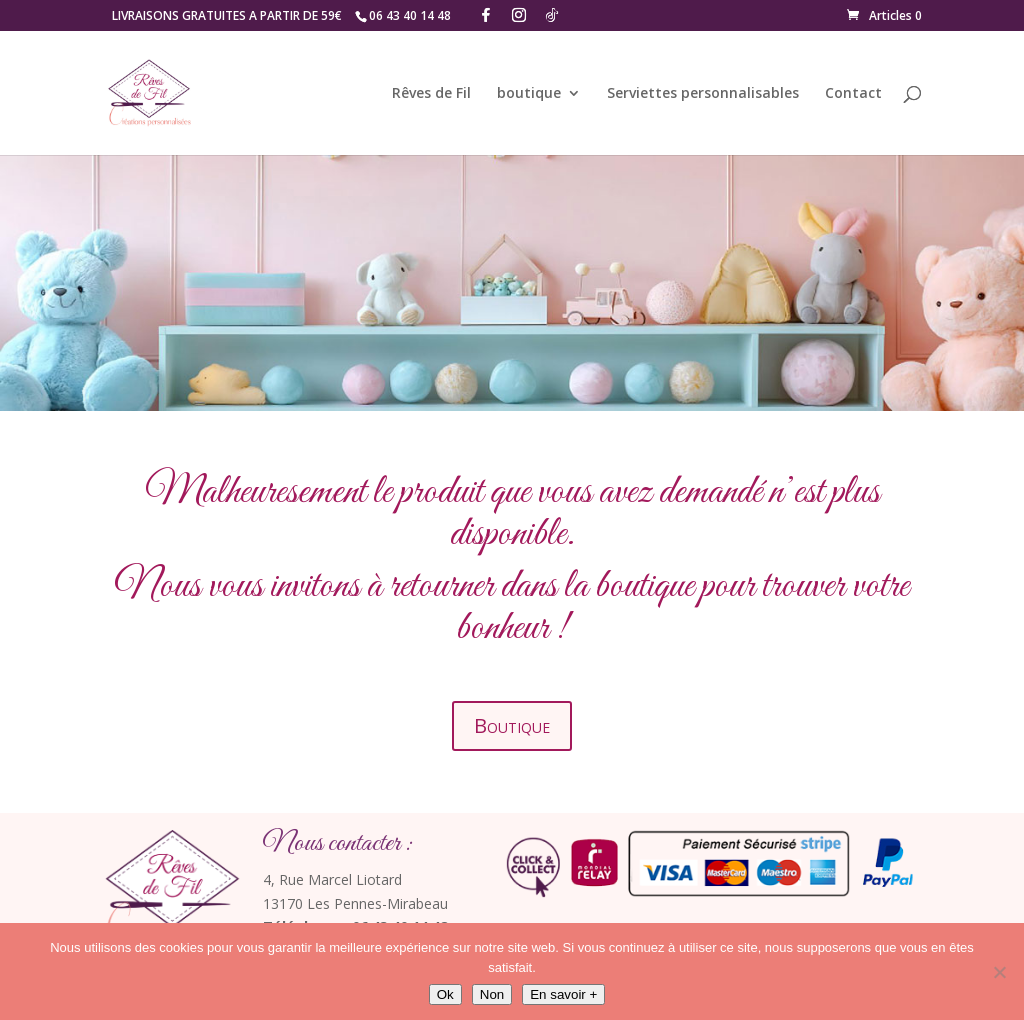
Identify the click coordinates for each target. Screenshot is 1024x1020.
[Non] (999, 972)
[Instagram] (519, 15)
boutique (529, 94)
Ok (445, 994)
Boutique (512, 725)
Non (492, 994)
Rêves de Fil (431, 94)
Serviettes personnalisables (703, 94)
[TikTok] (552, 15)
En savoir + (563, 994)
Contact (853, 94)
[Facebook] (486, 15)
